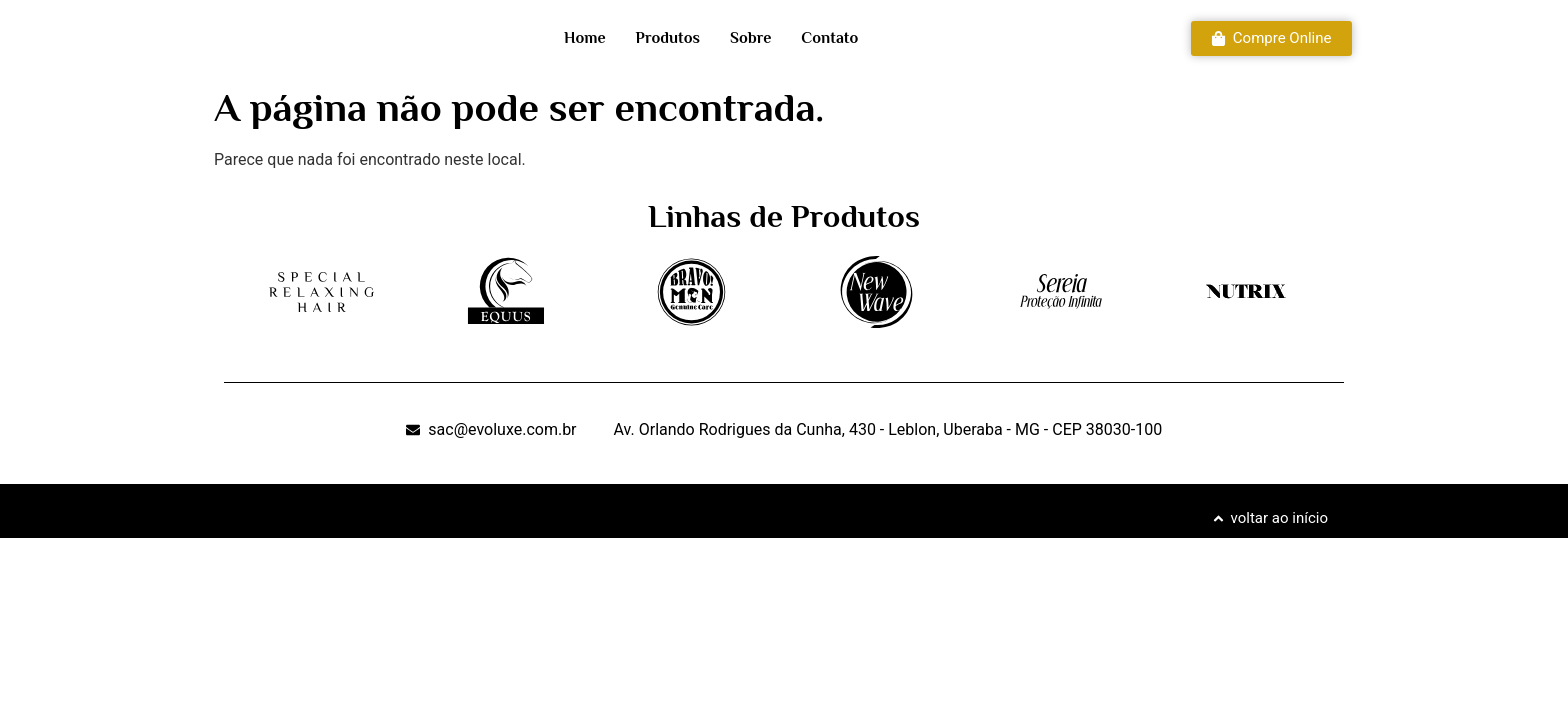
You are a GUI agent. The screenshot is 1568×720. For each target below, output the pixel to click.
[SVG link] (321, 292)
